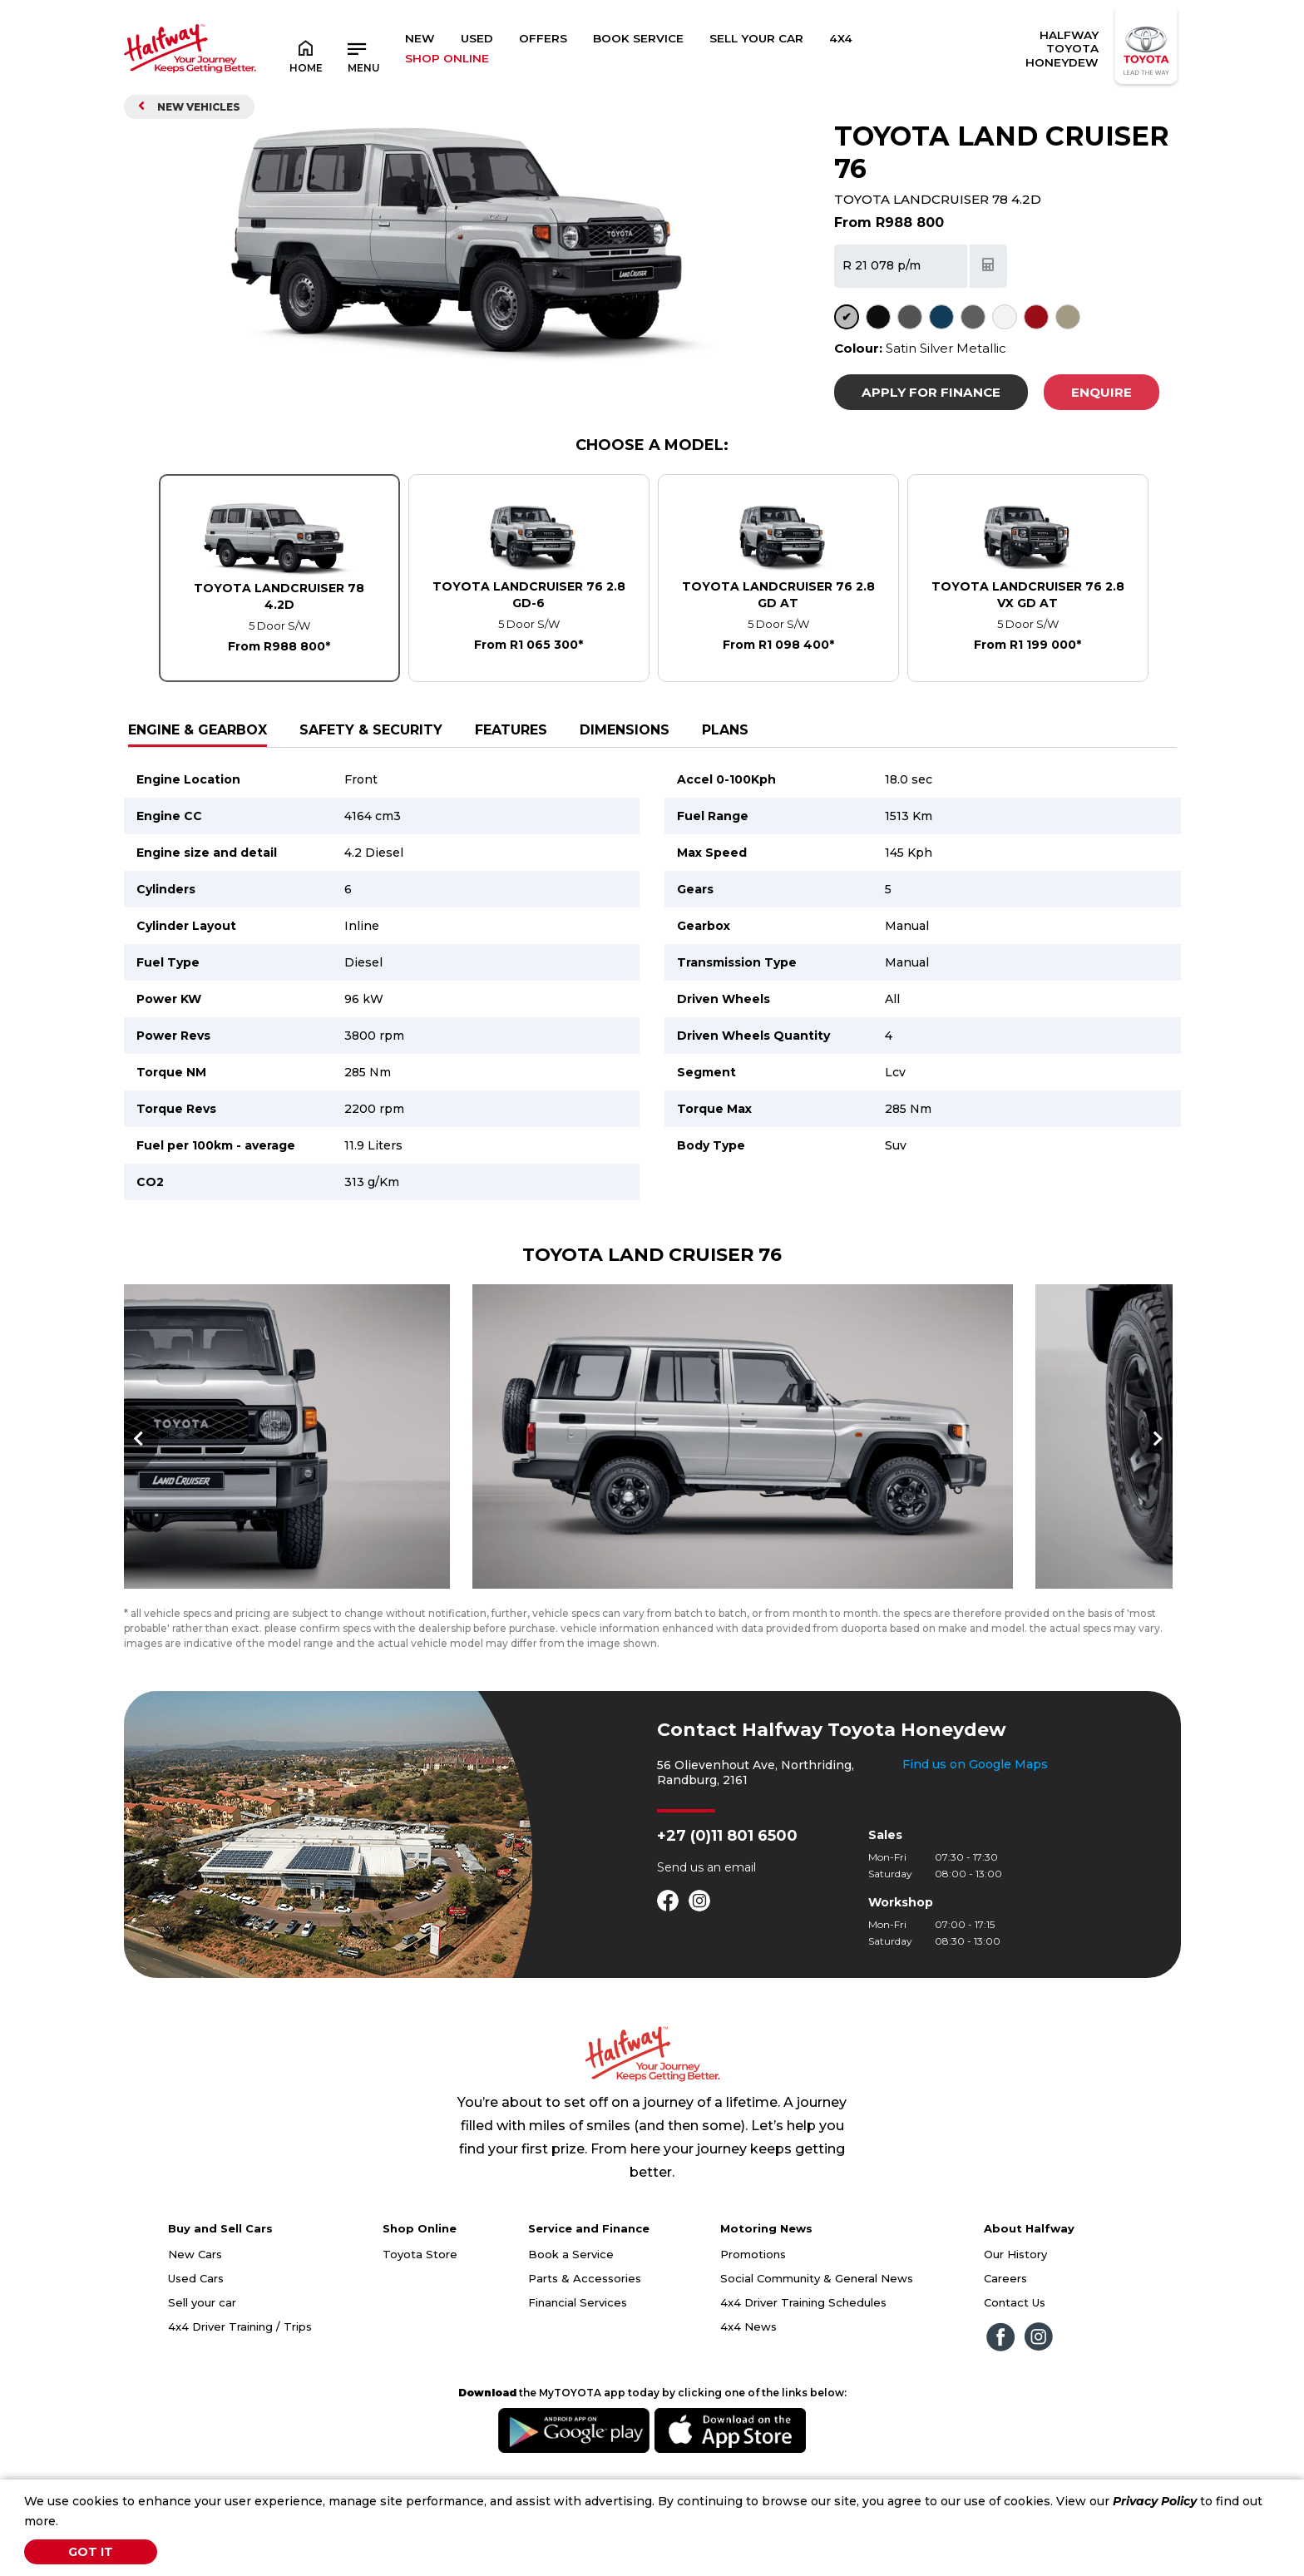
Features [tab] (511, 730)
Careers (1005, 2348)
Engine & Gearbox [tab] (197, 730)
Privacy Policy (1155, 2501)
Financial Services (577, 2372)
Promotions (753, 2324)
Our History (1015, 2324)
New (420, 38)
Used (477, 38)
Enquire (1101, 392)
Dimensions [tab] (624, 730)
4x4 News (748, 2396)
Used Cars (196, 2348)
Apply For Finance (931, 392)
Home (306, 55)
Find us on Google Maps (975, 1834)
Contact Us (1014, 2372)
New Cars (195, 2324)
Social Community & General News (816, 2348)
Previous (141, 1474)
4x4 (840, 38)
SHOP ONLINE (447, 58)
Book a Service (571, 2324)
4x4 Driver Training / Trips (240, 2396)
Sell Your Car (756, 38)
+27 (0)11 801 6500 (727, 1905)
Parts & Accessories (584, 2348)
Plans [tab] (725, 730)
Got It (90, 2551)
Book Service (638, 38)
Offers (543, 38)
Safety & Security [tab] (370, 730)
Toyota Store (420, 2324)
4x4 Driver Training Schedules (803, 2372)
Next (1155, 1474)
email (740, 1937)
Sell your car (202, 2372)
